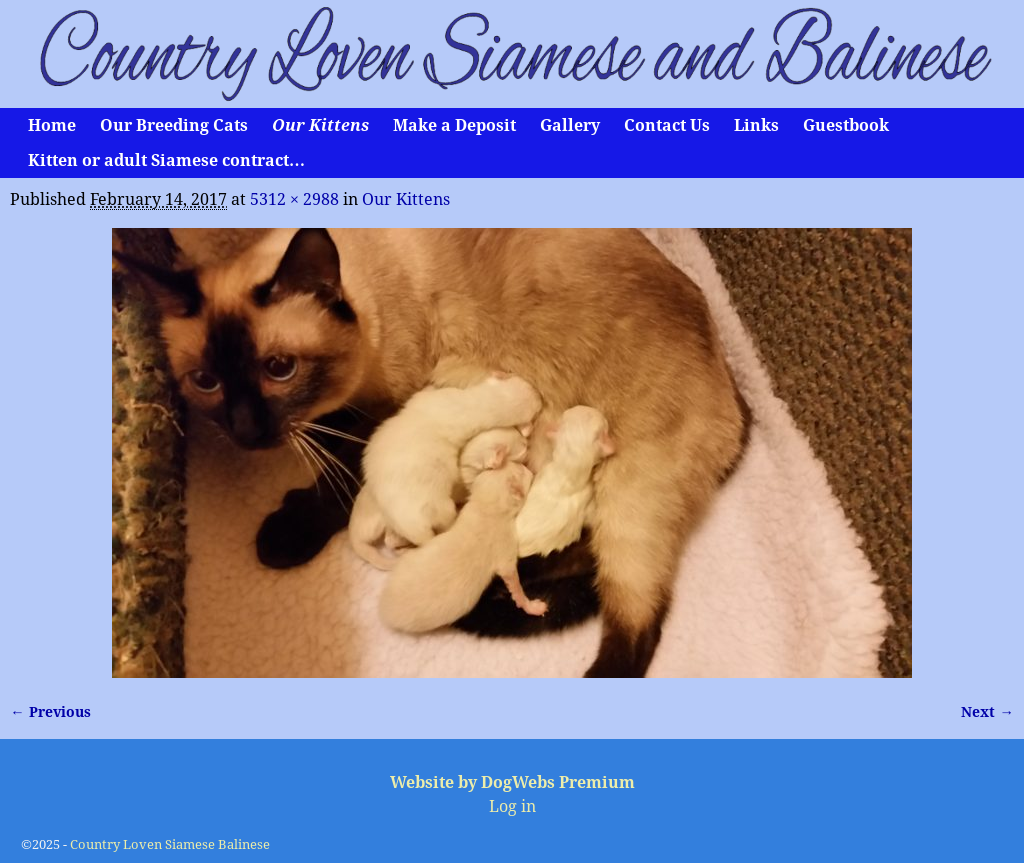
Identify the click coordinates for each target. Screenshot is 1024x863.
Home (52, 125)
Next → (987, 712)
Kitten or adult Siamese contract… (166, 160)
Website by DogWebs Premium (512, 782)
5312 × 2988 (294, 199)
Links (756, 125)
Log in (512, 806)
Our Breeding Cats (174, 125)
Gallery (570, 125)
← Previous (50, 712)
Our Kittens (320, 125)
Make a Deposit (454, 125)
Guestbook (846, 125)
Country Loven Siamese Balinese (170, 844)
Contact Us (667, 125)
